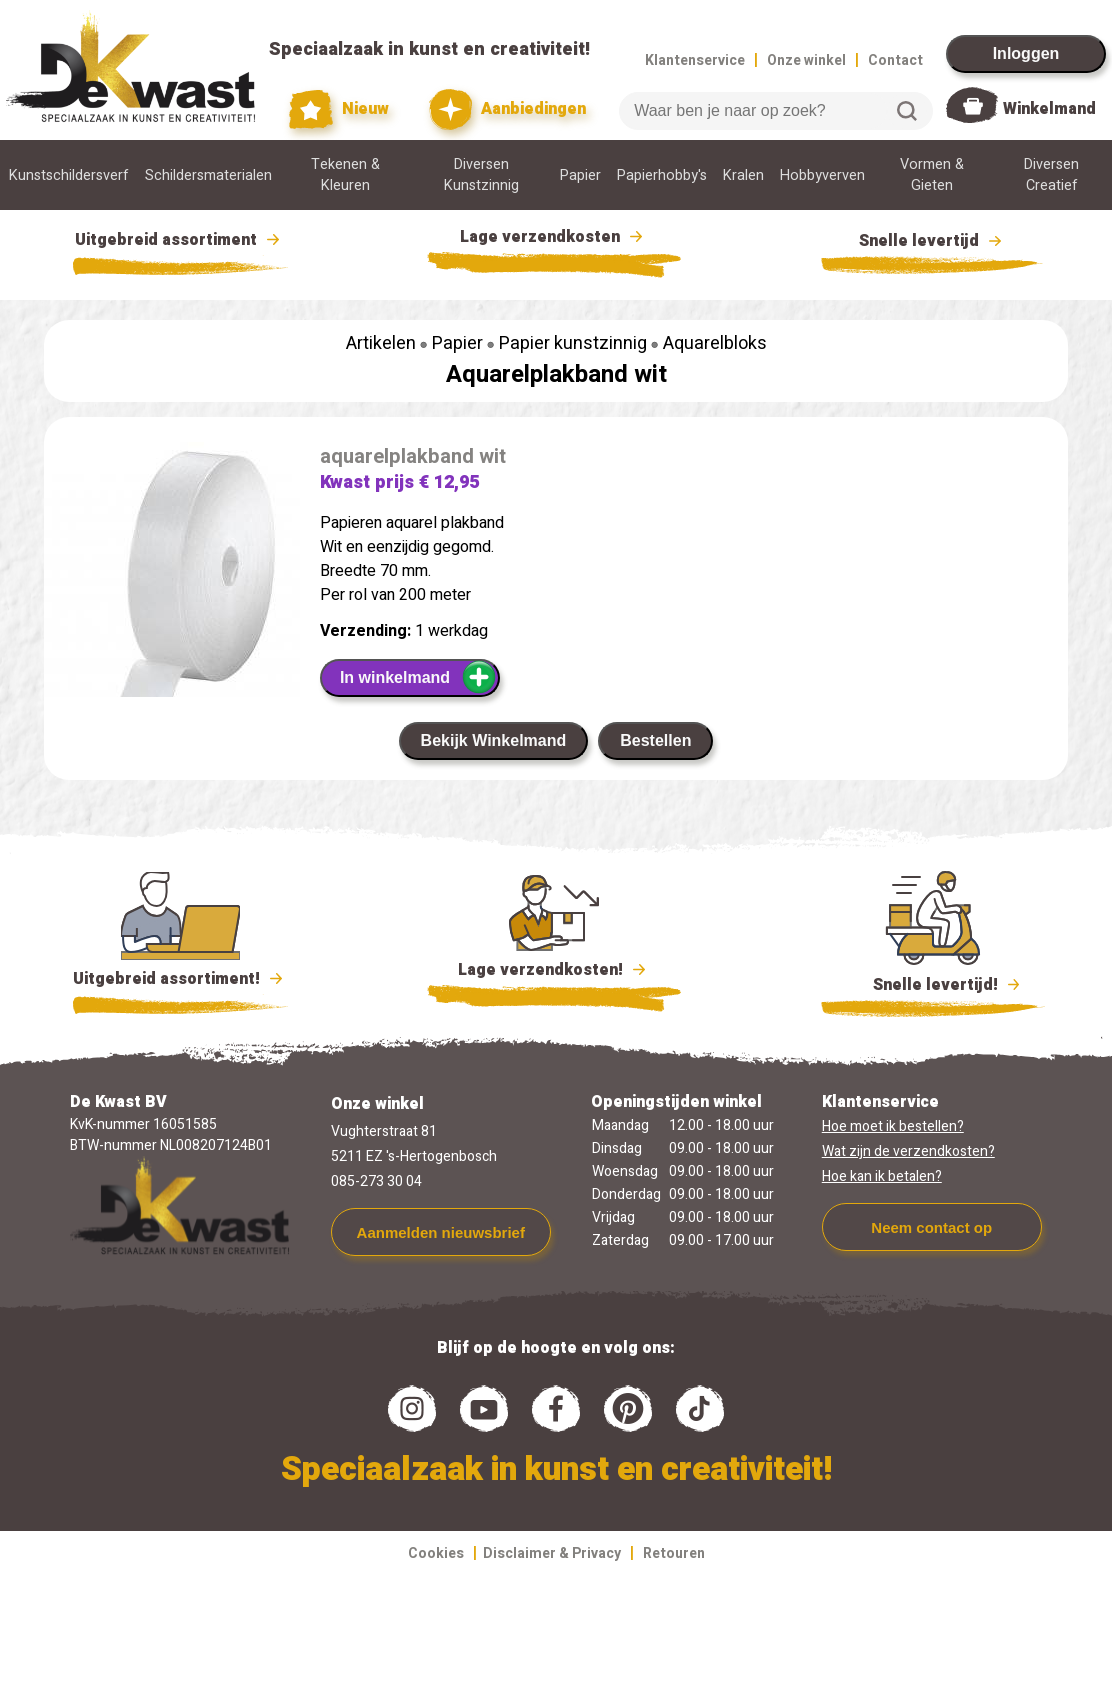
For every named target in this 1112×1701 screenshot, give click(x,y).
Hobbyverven (822, 175)
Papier (580, 175)
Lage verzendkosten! (554, 973)
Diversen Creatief (1051, 175)
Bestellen (655, 740)
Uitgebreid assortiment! (180, 979)
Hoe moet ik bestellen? (893, 1126)
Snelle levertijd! (933, 983)
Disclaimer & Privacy (552, 1553)
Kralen (743, 175)
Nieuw (339, 109)
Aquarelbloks (715, 343)
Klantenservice (695, 60)
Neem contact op (931, 1227)
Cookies (436, 1553)
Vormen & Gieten (932, 175)
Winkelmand (1049, 109)
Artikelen (381, 343)
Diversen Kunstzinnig (481, 175)
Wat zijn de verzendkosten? (908, 1151)
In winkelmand (418, 677)
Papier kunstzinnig (573, 343)
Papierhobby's (662, 175)
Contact (895, 60)
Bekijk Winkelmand (494, 740)
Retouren (674, 1553)
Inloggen (1026, 53)
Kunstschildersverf (69, 175)
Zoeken (907, 111)
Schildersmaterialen (208, 175)
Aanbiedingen (507, 109)
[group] (172, 615)
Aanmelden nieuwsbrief (441, 1232)
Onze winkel (806, 60)
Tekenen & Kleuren (345, 175)
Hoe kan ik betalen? (882, 1176)
